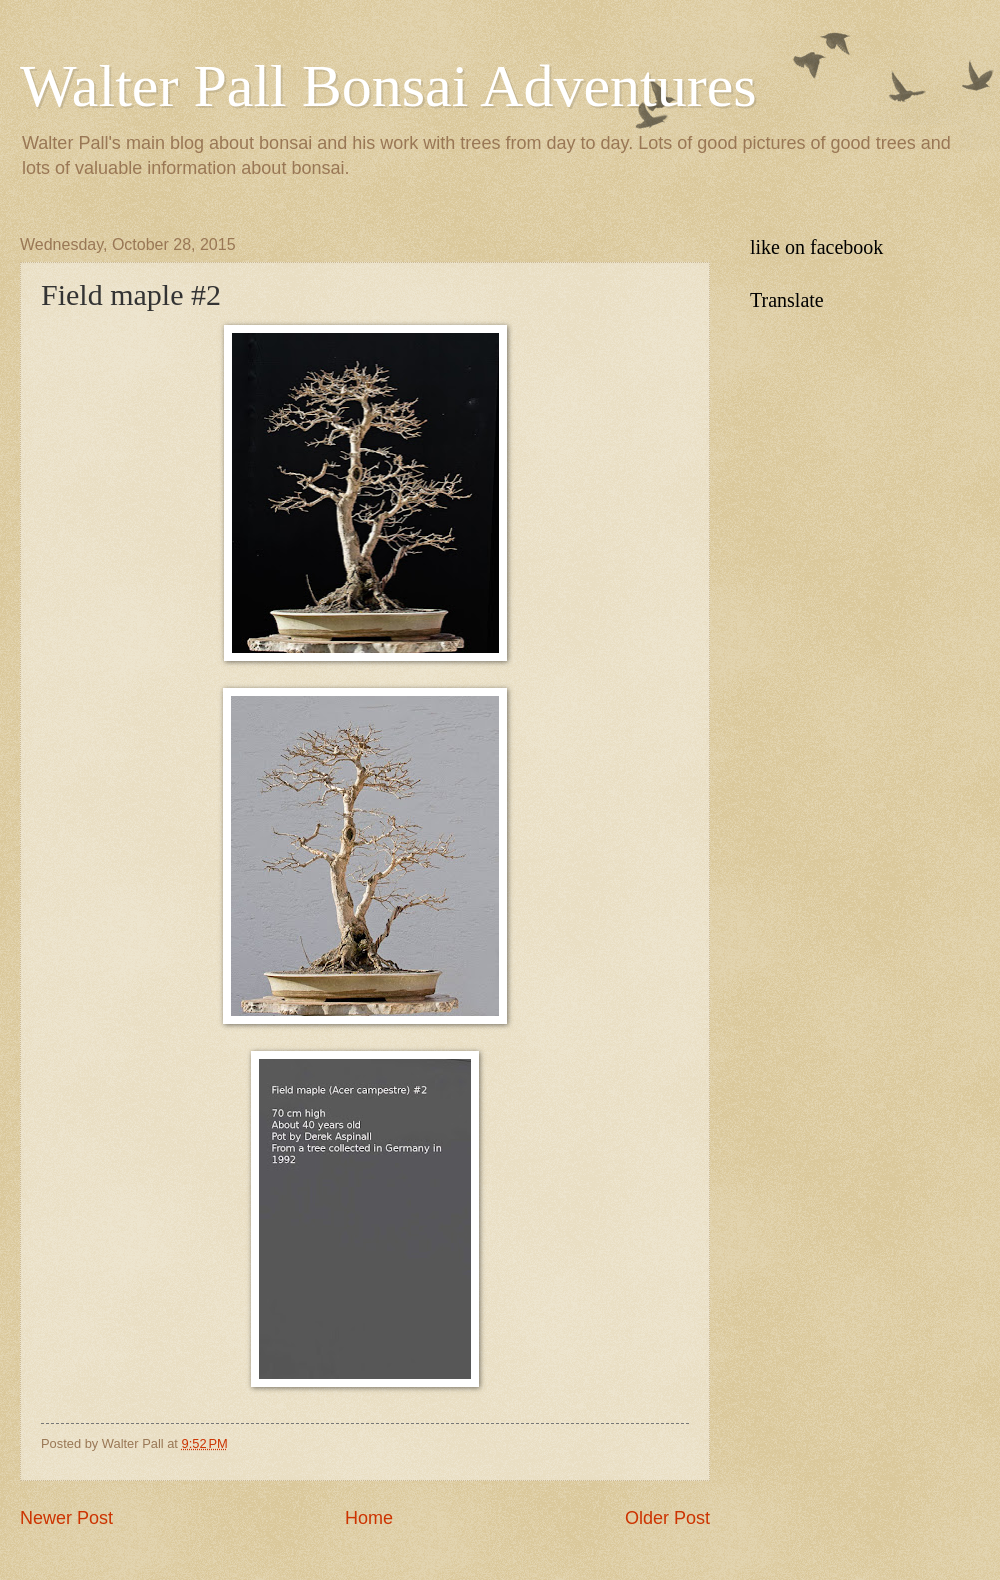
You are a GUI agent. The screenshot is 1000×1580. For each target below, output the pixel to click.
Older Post (667, 1518)
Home (369, 1518)
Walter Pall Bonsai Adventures (388, 86)
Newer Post (66, 1518)
